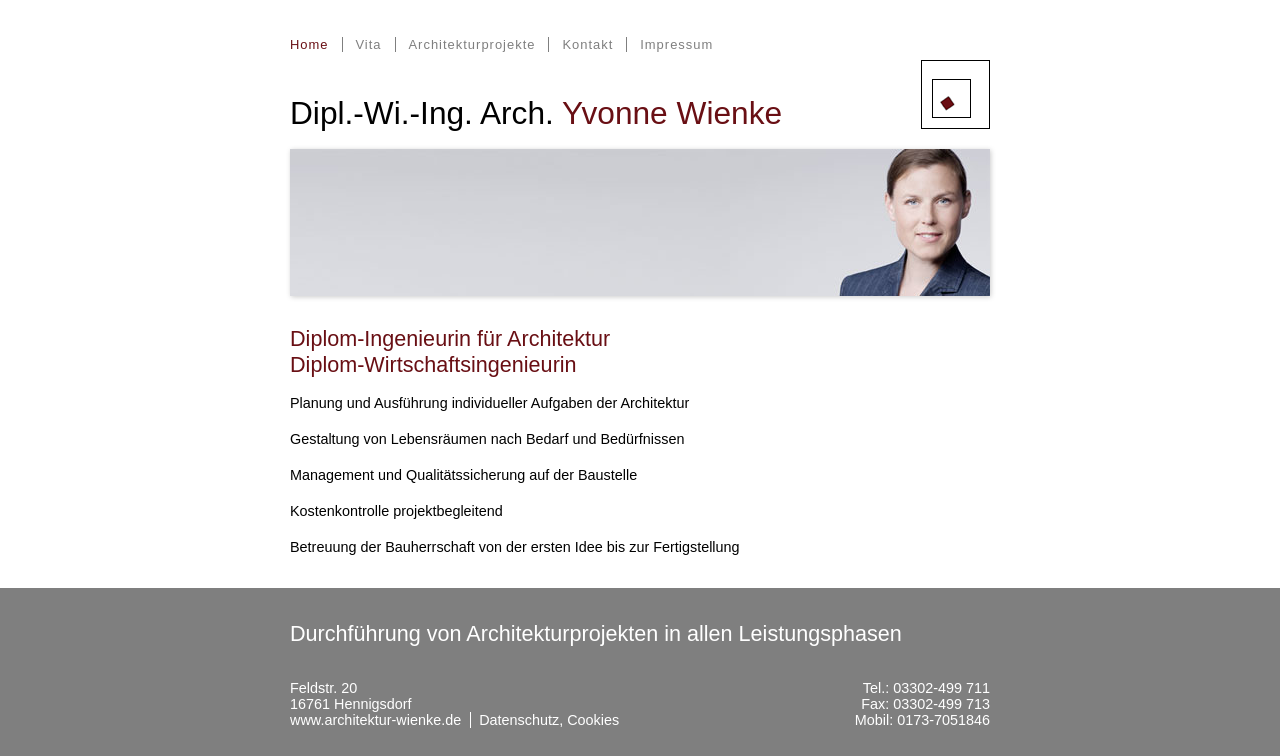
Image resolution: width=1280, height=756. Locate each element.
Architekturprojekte (471, 44)
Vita (368, 44)
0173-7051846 (943, 720)
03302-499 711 (941, 688)
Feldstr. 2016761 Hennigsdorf (351, 696)
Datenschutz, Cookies (549, 720)
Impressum (676, 44)
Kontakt (587, 44)
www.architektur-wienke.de (375, 720)
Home (309, 44)
